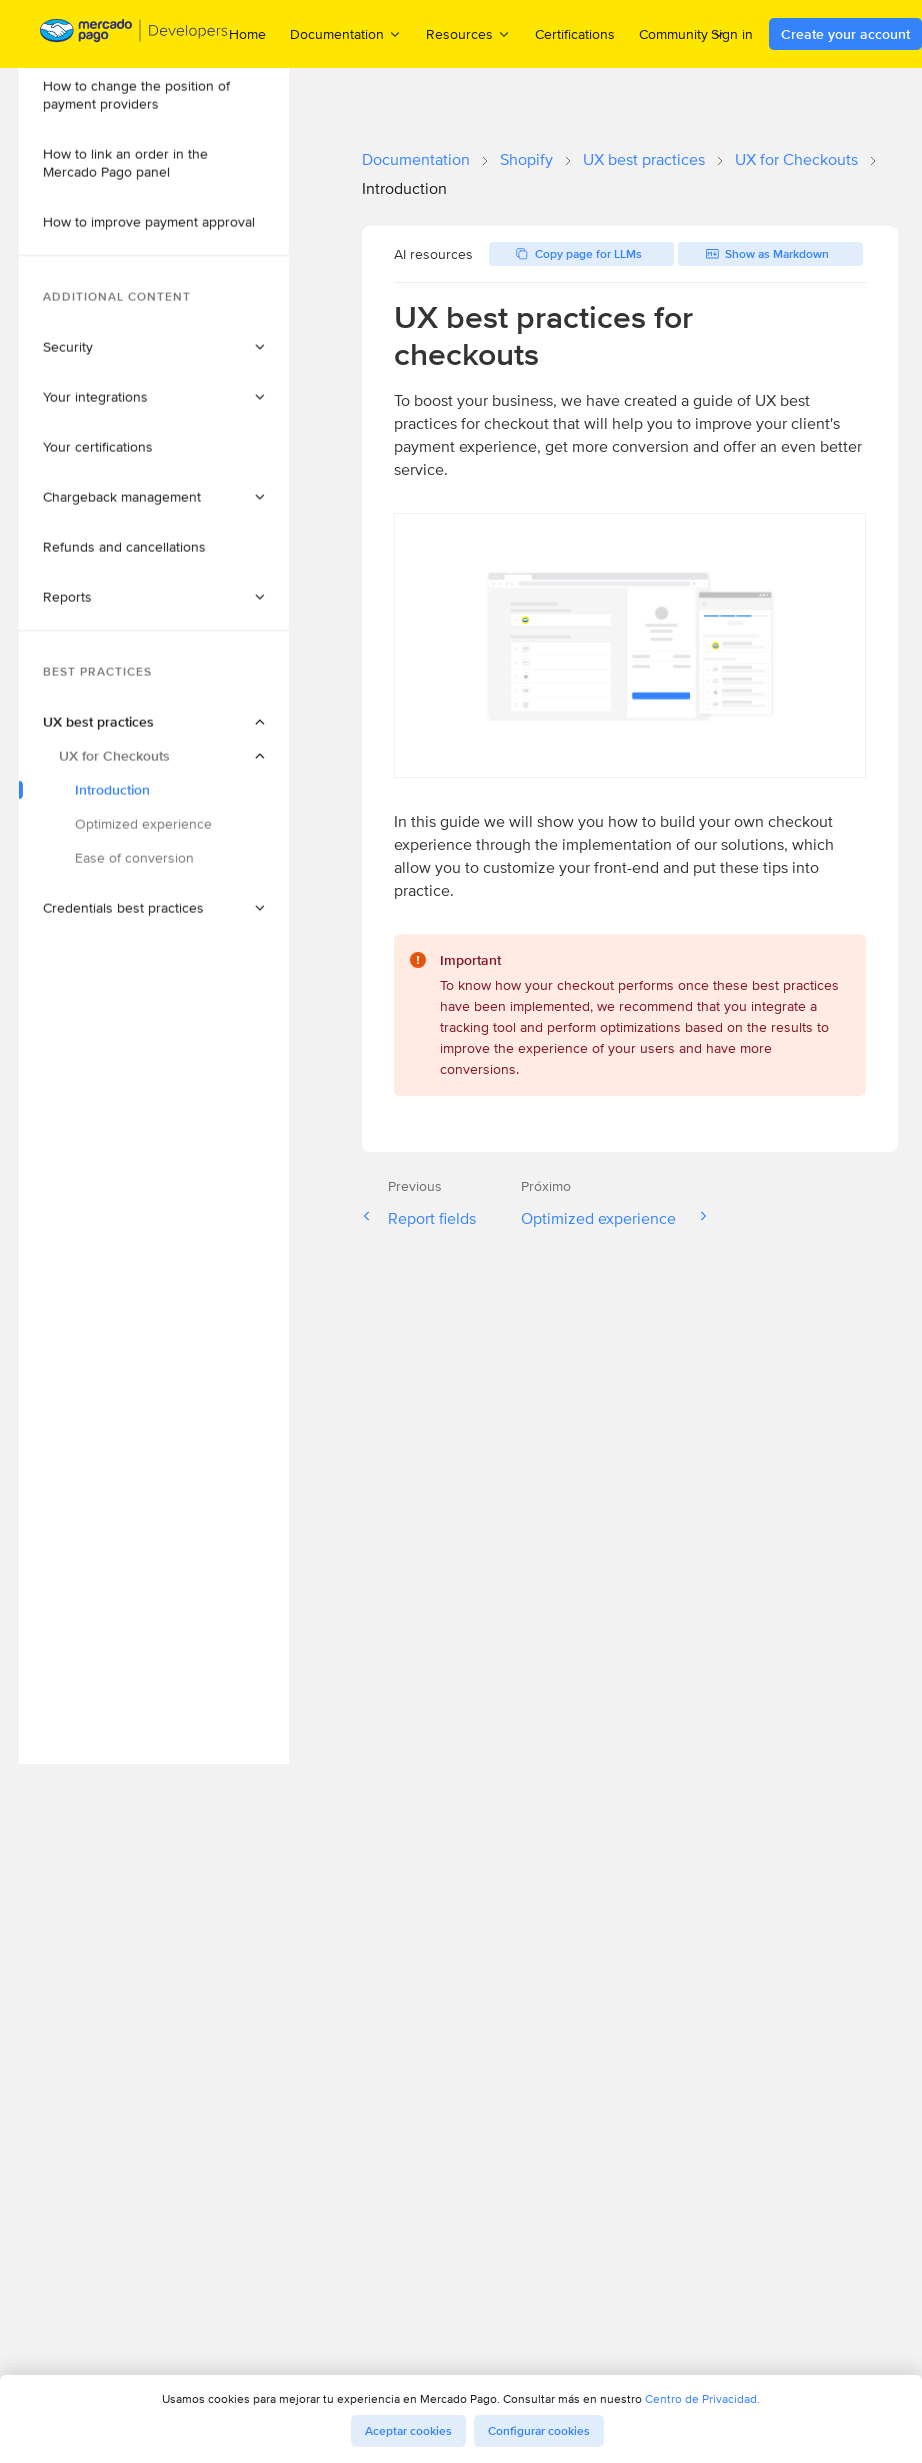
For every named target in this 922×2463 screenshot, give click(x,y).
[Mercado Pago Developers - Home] (134, 34)
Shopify (526, 159)
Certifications (575, 34)
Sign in (732, 34)
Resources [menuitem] (468, 33)
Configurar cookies (539, 2431)
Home (247, 34)
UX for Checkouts (796, 159)
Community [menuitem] (682, 33)
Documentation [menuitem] (346, 33)
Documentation (416, 159)
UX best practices (644, 159)
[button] (177, 100)
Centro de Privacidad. (702, 2398)
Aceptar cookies (408, 2431)
